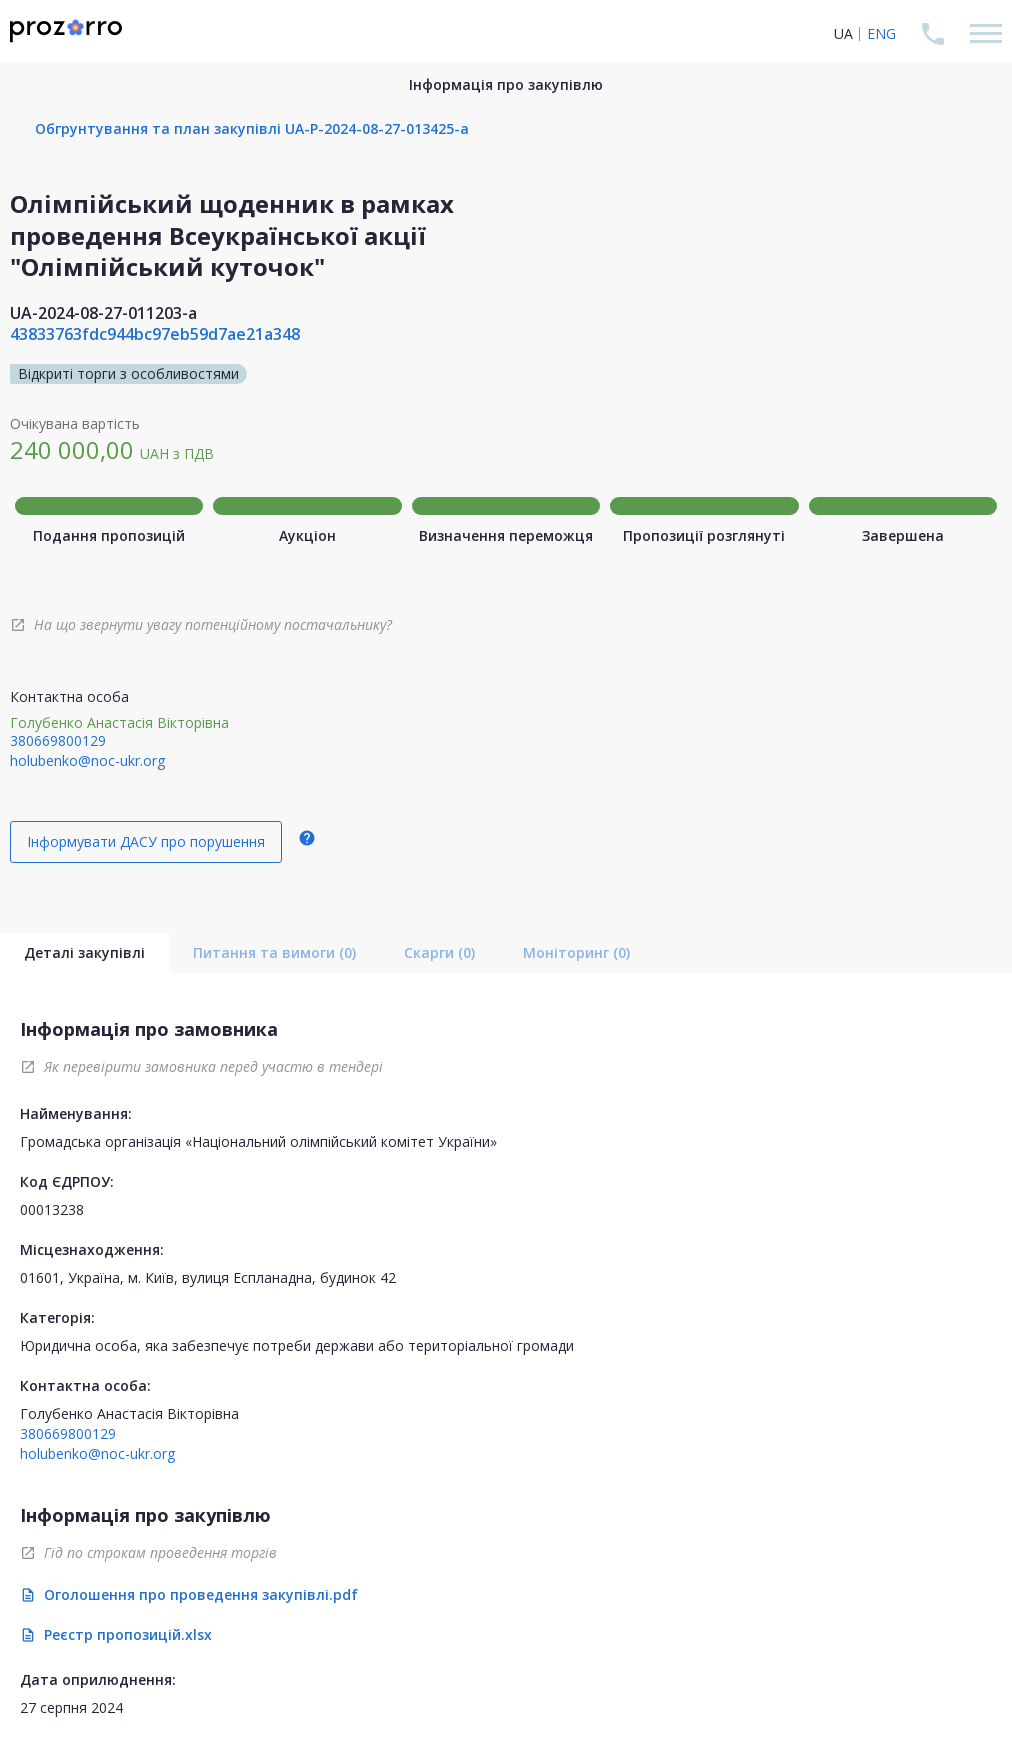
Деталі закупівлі (84, 952)
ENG (881, 33)
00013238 (52, 1209)
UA (843, 33)
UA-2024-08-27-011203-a (103, 313)
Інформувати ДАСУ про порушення (146, 841)
